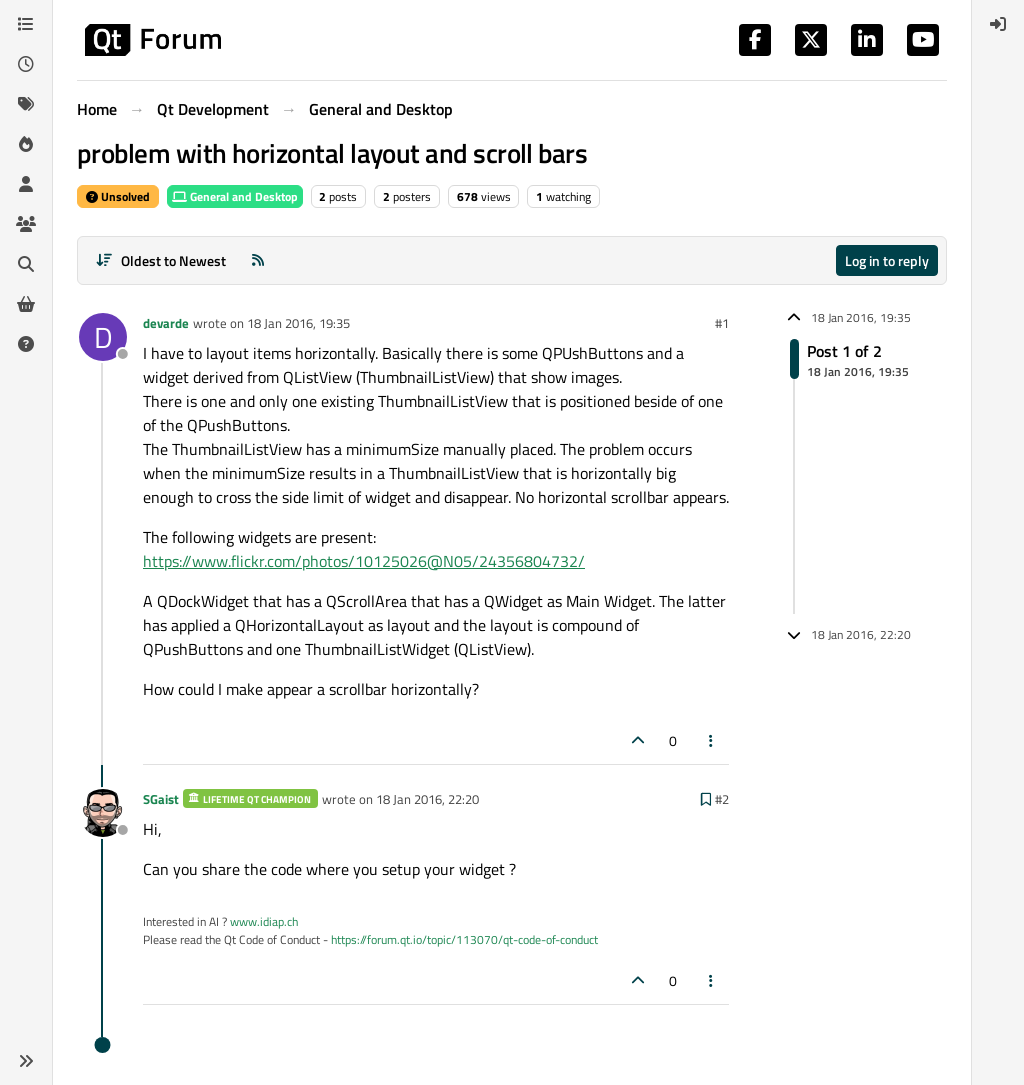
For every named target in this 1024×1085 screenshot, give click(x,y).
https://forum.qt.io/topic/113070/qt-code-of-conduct (464, 939)
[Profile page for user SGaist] (103, 813)
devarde (166, 323)
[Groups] (26, 224)
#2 (722, 799)
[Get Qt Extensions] (26, 304)
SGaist (161, 799)
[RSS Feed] (258, 260)
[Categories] (26, 24)
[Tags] (26, 104)
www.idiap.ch (264, 921)
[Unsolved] (26, 344)
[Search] (26, 264)
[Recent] (26, 64)
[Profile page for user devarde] (103, 337)
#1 (722, 323)
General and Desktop (235, 196)
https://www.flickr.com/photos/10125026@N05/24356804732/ (364, 561)
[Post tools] (712, 740)
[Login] (998, 24)
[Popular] (26, 144)
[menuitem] (998, 24)
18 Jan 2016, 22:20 (427, 799)
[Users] (26, 184)
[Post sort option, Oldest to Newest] (160, 260)
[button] (26, 1061)
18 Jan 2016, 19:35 (298, 323)
